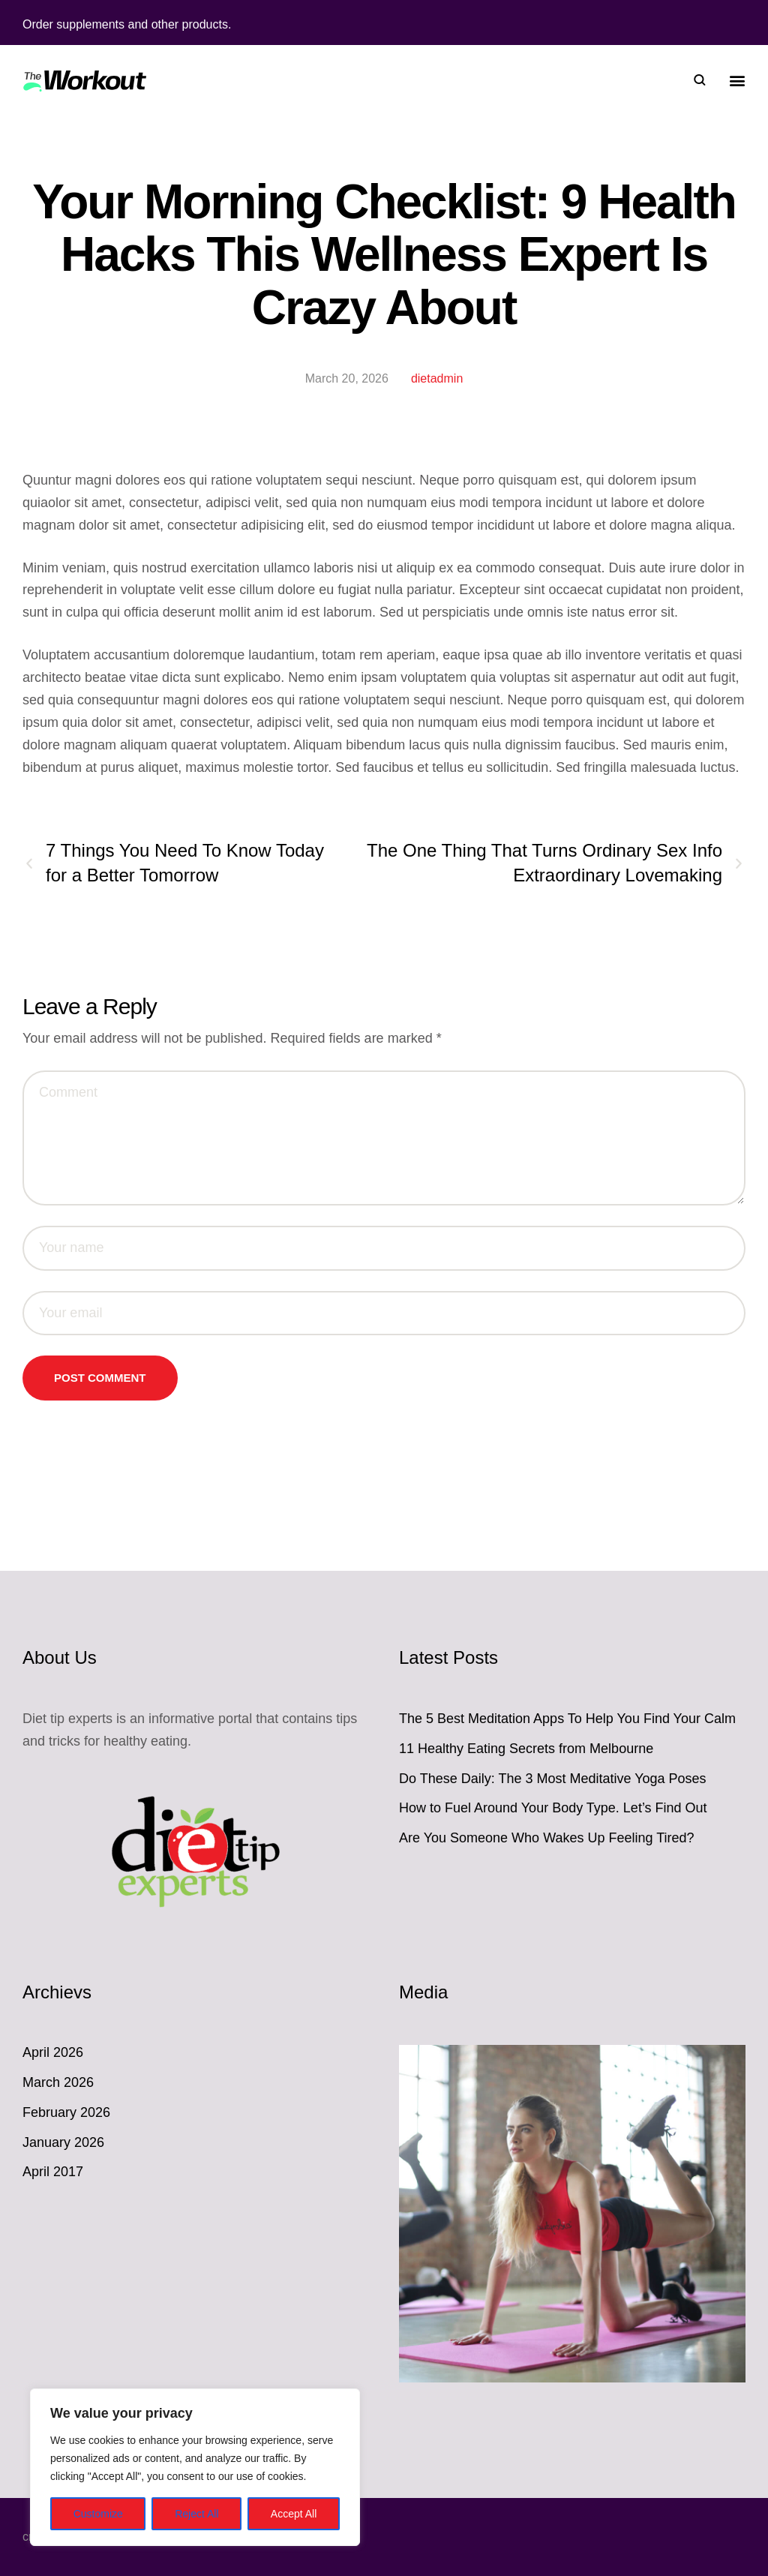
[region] (195, 2467)
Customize (98, 2514)
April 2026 (52, 2052)
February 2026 (66, 2112)
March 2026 (58, 2082)
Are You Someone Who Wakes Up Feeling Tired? (546, 1837)
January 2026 (63, 2142)
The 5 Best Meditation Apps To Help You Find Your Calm (567, 1718)
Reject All (196, 2514)
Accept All (293, 2514)
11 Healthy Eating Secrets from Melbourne (526, 1748)
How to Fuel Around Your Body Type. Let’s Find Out (553, 1807)
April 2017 (52, 2171)
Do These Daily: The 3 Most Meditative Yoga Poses (552, 1778)
